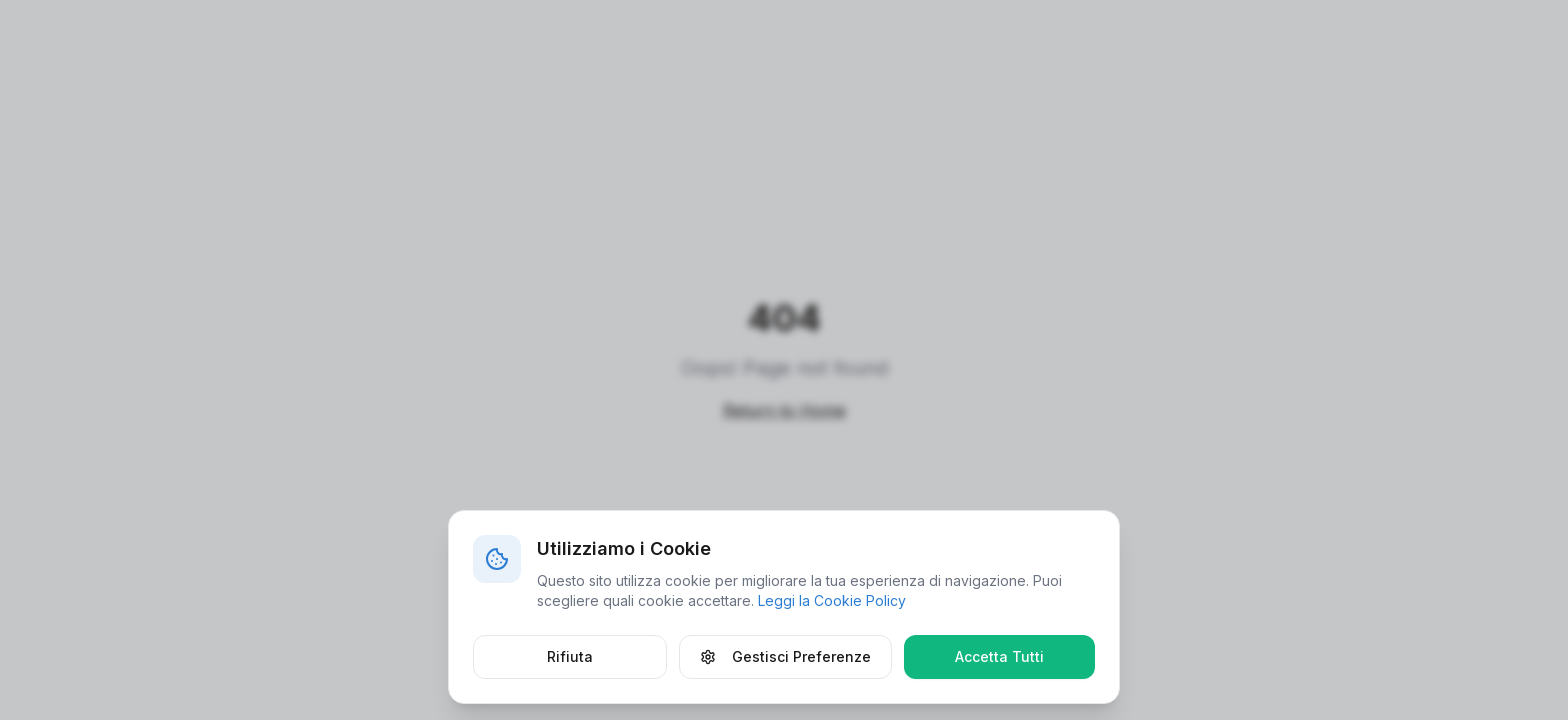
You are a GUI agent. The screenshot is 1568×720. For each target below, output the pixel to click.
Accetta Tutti (999, 656)
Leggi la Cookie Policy (832, 600)
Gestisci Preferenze (785, 656)
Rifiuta (570, 656)
